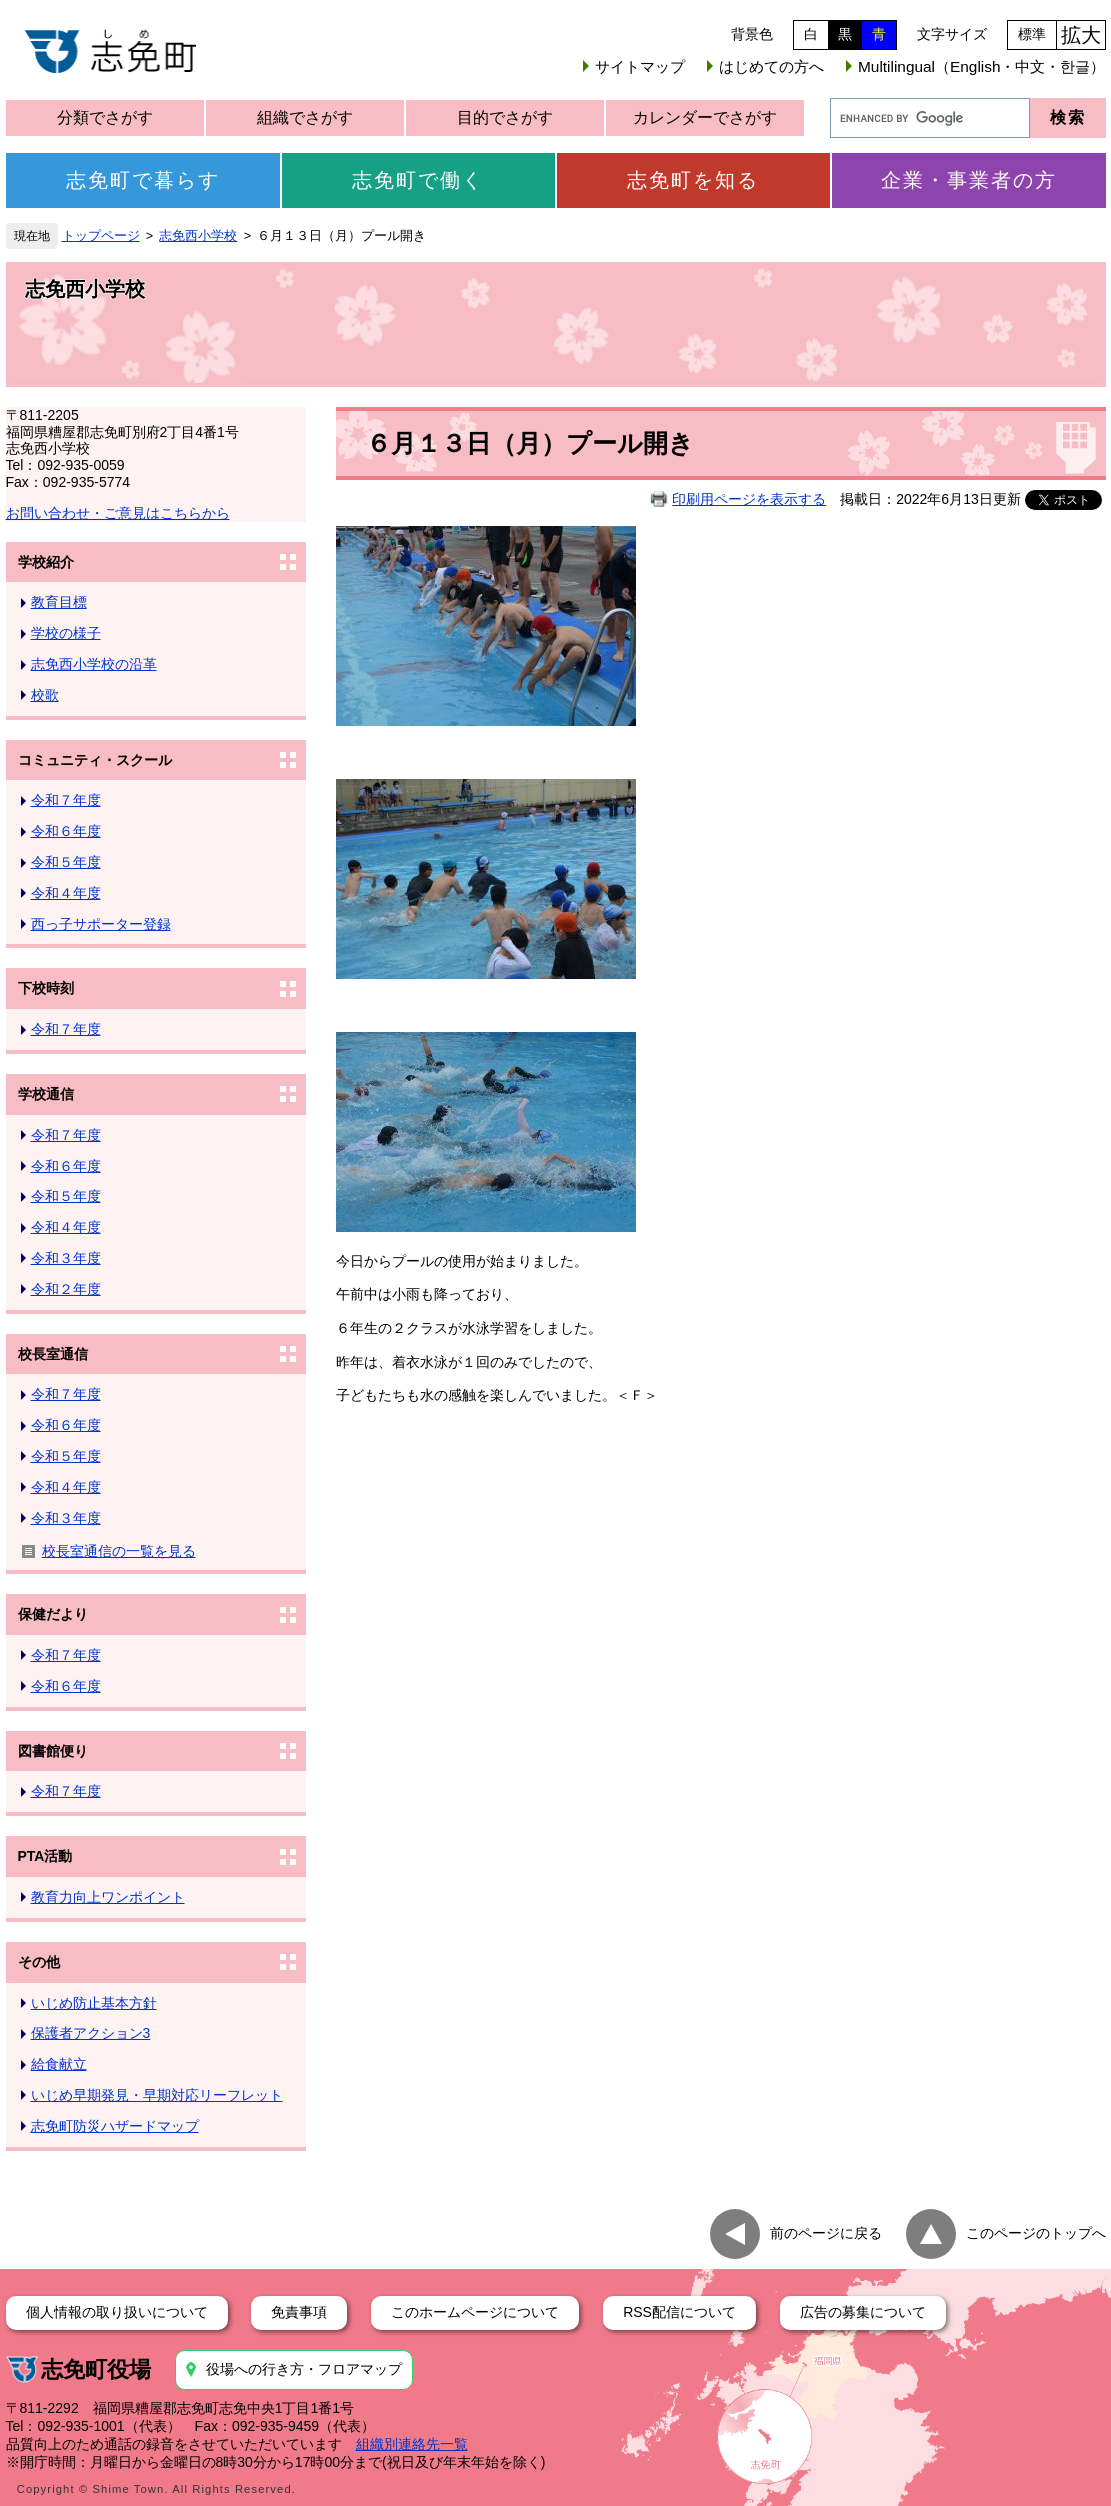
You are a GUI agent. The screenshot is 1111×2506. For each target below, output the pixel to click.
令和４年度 (66, 893)
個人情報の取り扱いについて (117, 2312)
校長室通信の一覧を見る (119, 1551)
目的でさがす (505, 117)
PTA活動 (45, 1856)
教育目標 (59, 602)
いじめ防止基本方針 (94, 2003)
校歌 (45, 695)
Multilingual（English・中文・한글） (981, 66)
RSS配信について (679, 2312)
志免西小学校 (198, 236)
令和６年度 (66, 831)
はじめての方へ (771, 66)
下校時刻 (46, 988)
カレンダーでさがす (705, 117)
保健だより (53, 1614)
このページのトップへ (1036, 2232)
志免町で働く (418, 180)
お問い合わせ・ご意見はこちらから (118, 513)
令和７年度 (66, 800)
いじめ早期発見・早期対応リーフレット (157, 2095)
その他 (39, 1962)
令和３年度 (66, 1258)
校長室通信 (53, 1354)
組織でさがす (305, 117)
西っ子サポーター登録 (101, 924)
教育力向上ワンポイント (108, 1897)
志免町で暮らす (143, 180)
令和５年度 (66, 862)
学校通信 (46, 1094)
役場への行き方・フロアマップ (304, 2369)
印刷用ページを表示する (749, 499)
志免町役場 (96, 2369)
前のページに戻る (826, 2232)
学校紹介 (46, 562)
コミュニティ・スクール (95, 760)
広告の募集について (863, 2312)
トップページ (101, 236)
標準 (1032, 34)
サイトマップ (640, 66)
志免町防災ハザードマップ (115, 2126)
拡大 (1081, 35)
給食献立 (59, 2064)
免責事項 (299, 2312)
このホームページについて (475, 2312)
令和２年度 (66, 1289)
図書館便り (53, 1751)
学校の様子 (66, 633)
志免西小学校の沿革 (94, 664)
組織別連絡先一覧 (412, 2444)
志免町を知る (693, 180)
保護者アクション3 (91, 2033)
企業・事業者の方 (969, 180)
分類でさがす (105, 117)
